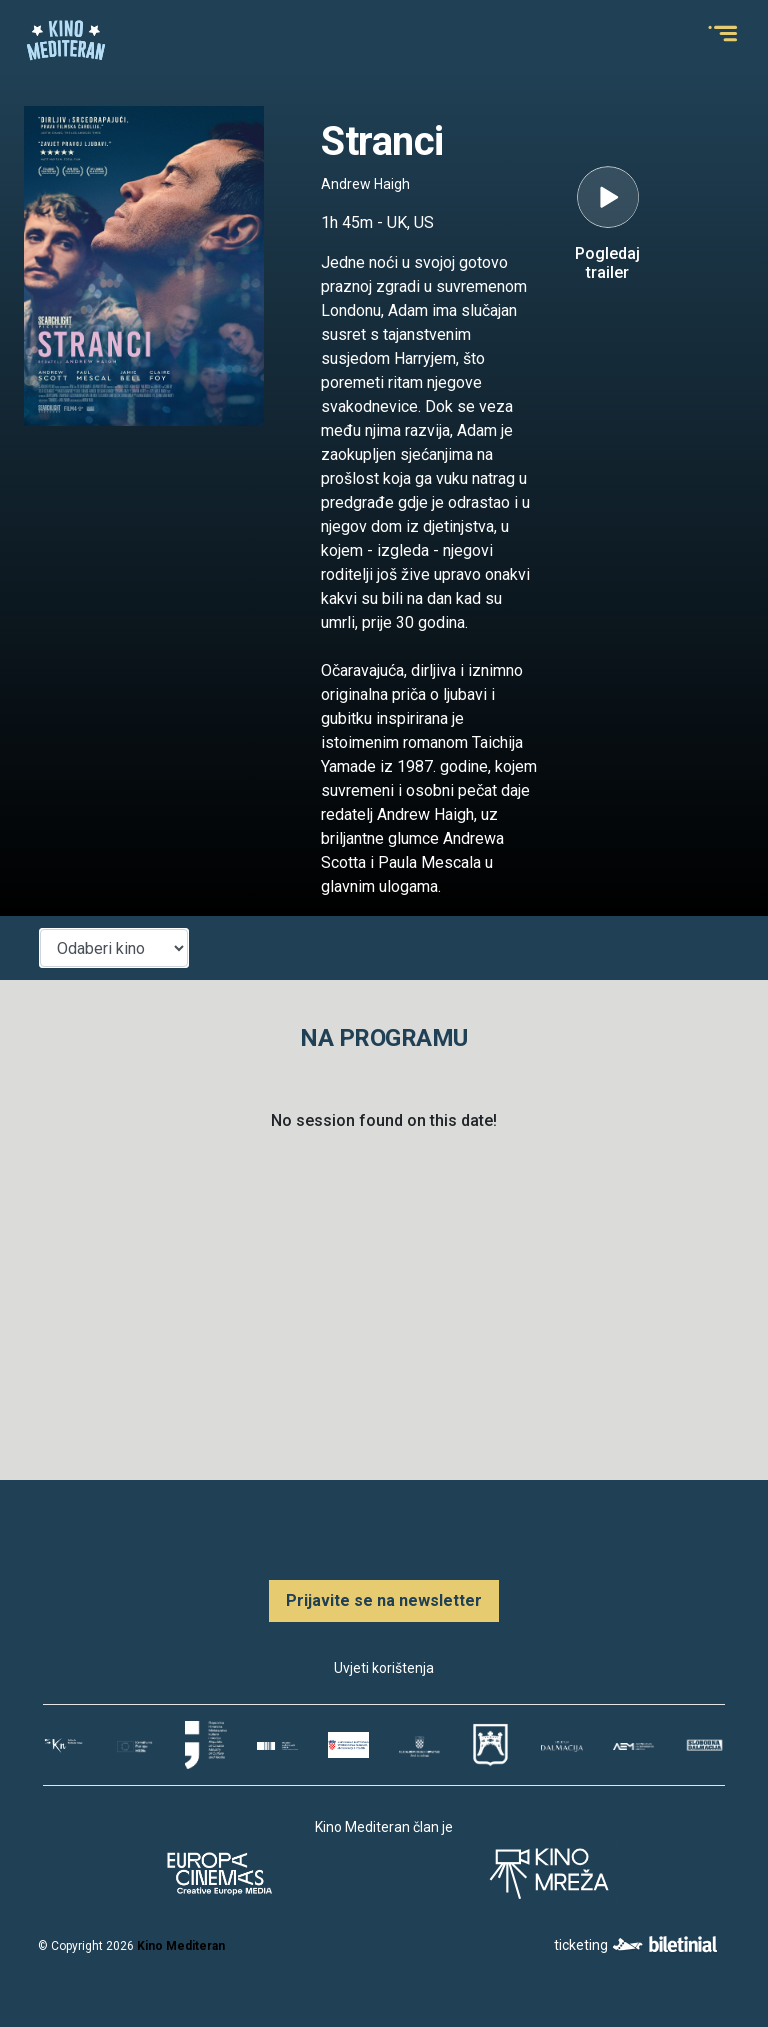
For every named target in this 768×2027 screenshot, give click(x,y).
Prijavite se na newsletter (384, 1600)
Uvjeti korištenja (384, 1668)
